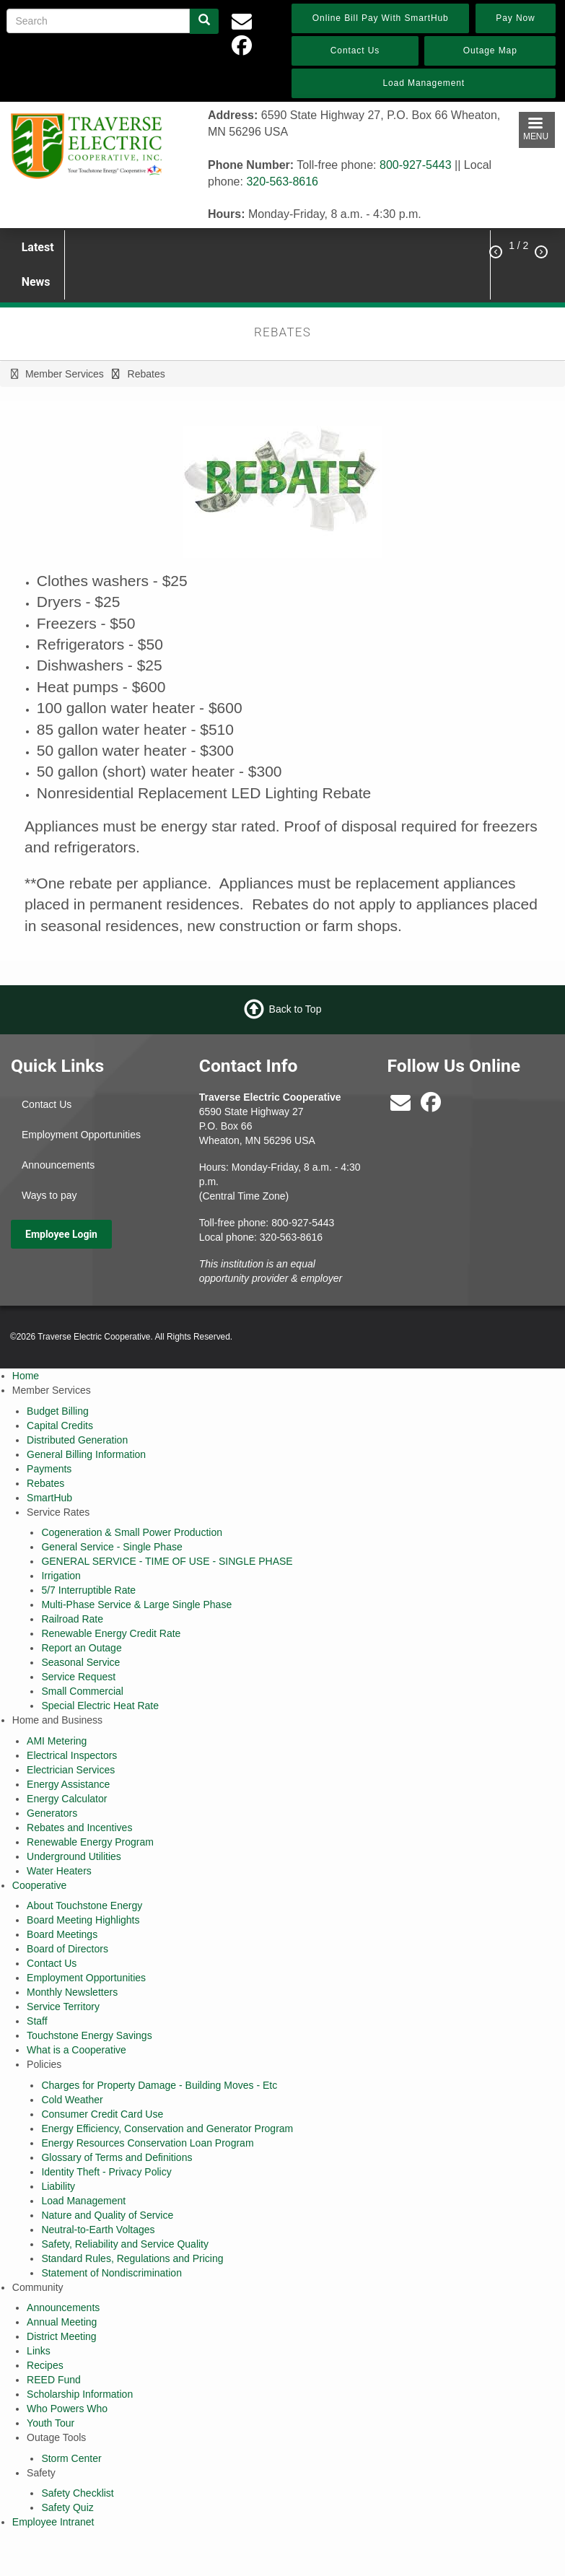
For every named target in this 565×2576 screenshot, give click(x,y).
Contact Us (46, 1104)
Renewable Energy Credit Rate (110, 1633)
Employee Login (61, 1234)
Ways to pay (49, 1195)
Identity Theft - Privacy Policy (106, 2172)
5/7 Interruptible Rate (88, 1590)
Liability (58, 2186)
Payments (49, 1469)
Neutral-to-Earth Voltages (97, 2229)
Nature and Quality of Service (107, 2215)
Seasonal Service (80, 1662)
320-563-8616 (282, 181)
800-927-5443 (416, 165)
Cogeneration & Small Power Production (131, 1532)
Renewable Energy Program (90, 1842)
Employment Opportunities (81, 1134)
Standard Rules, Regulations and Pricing (132, 2258)
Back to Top (295, 1009)
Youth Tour (50, 2423)
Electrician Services (71, 1770)
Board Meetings (62, 1934)
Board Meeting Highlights (83, 1920)
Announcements (58, 1165)
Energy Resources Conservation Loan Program (147, 2143)
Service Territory (63, 2006)
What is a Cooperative (76, 2050)
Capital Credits (60, 1425)
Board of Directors (67, 1949)
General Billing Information (86, 1454)
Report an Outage (81, 1648)
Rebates (45, 1483)
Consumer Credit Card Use (102, 2114)
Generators (52, 1813)
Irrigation (60, 1575)
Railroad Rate (72, 1619)
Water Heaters (59, 1871)
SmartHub (49, 1497)
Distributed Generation (77, 1440)
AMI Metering (57, 1741)
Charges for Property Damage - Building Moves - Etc (159, 2085)
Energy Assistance (68, 1784)
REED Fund (54, 2379)
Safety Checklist (77, 2493)
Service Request (78, 1676)
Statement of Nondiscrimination (111, 2273)
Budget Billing (58, 1411)
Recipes (45, 2365)
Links (39, 2351)
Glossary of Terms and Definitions (116, 2157)
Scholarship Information (80, 2394)
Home (25, 1375)
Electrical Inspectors (72, 1755)
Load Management (83, 2200)
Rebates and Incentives (79, 1827)
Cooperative (39, 1885)
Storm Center (71, 2458)
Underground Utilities (74, 1856)
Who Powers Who (67, 2408)
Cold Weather (71, 2099)
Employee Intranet (53, 2522)
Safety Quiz (67, 2507)
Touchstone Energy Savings (89, 2035)
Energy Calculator (67, 1798)
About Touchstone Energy (84, 1905)
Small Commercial (82, 1691)
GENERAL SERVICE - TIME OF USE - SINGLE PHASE (166, 1561)
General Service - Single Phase (111, 1547)
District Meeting (61, 2336)
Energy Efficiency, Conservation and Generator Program (167, 2128)
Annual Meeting (62, 2322)
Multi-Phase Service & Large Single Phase (136, 1604)
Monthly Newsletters (72, 1992)
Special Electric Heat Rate (100, 1705)
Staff (37, 2021)
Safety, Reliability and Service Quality (125, 2244)
